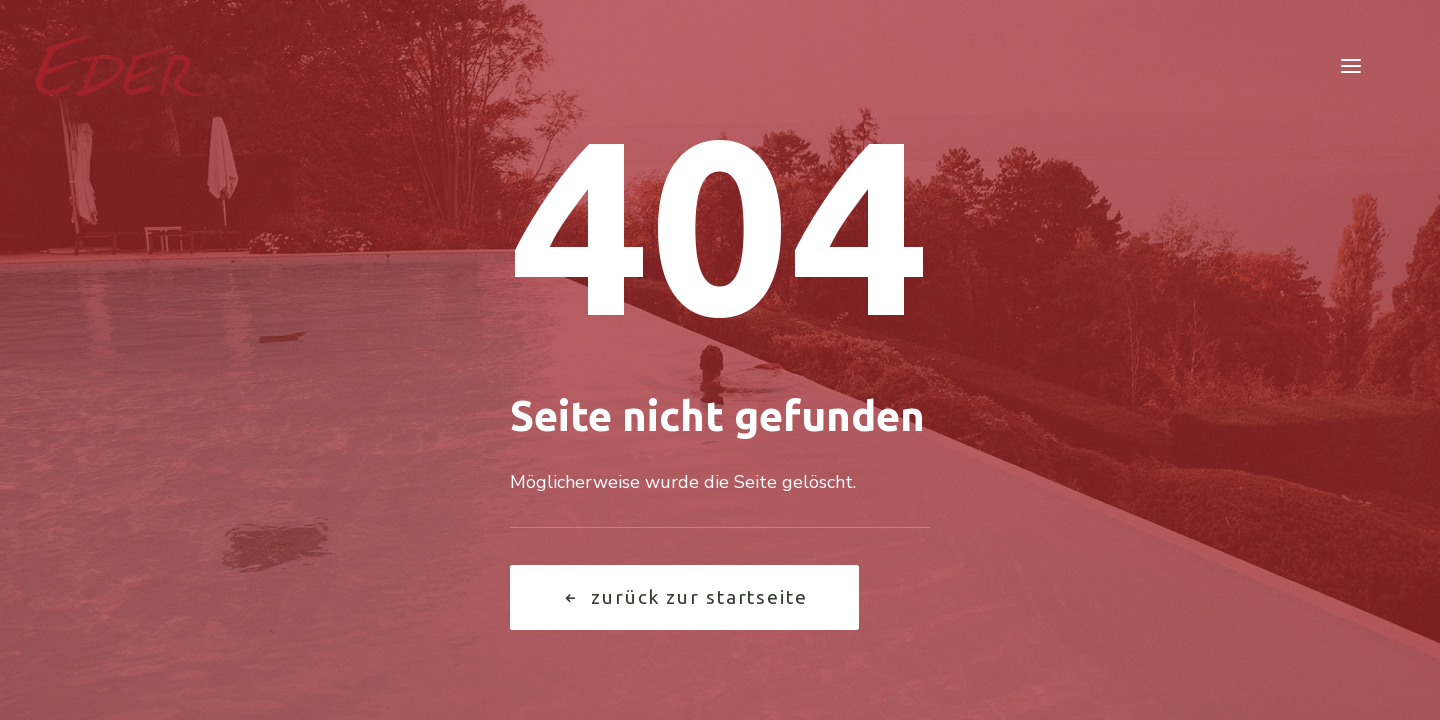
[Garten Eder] (118, 66)
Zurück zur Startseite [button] (684, 597)
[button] (1351, 66)
